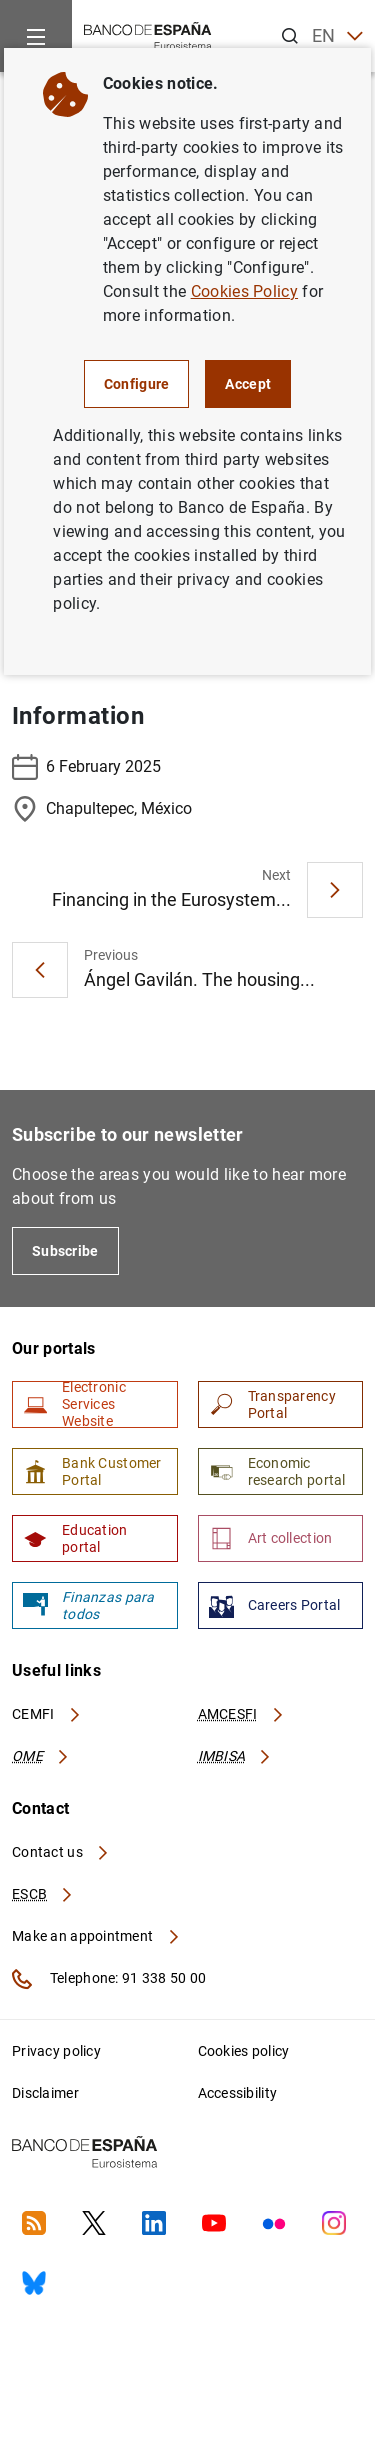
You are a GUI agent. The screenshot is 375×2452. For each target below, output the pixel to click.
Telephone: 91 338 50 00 (109, 1979)
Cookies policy (244, 2051)
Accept (248, 384)
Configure (137, 384)
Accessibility (238, 2093)
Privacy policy (56, 2051)
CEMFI (47, 1714)
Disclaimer (45, 2093)
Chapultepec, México (102, 809)
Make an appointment (96, 1936)
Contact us (61, 1852)
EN (337, 36)
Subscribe (65, 1251)
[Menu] (36, 36)
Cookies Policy (244, 291)
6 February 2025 (86, 767)
